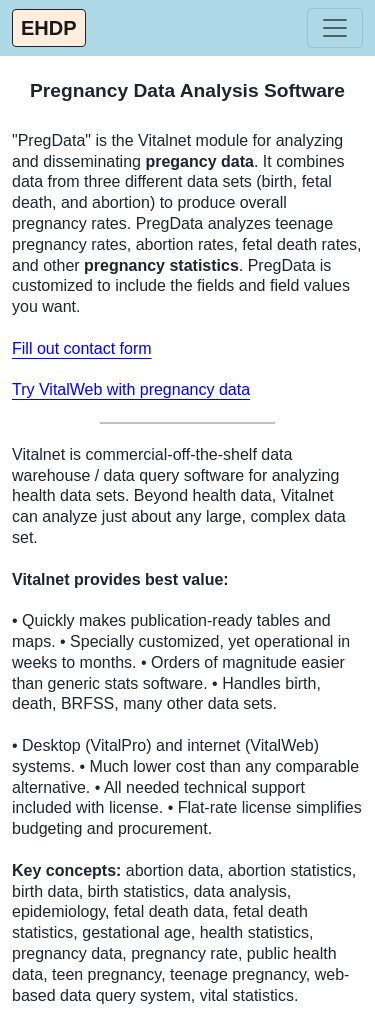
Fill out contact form (82, 348)
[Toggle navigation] (335, 28)
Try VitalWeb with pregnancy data (131, 389)
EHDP (49, 28)
